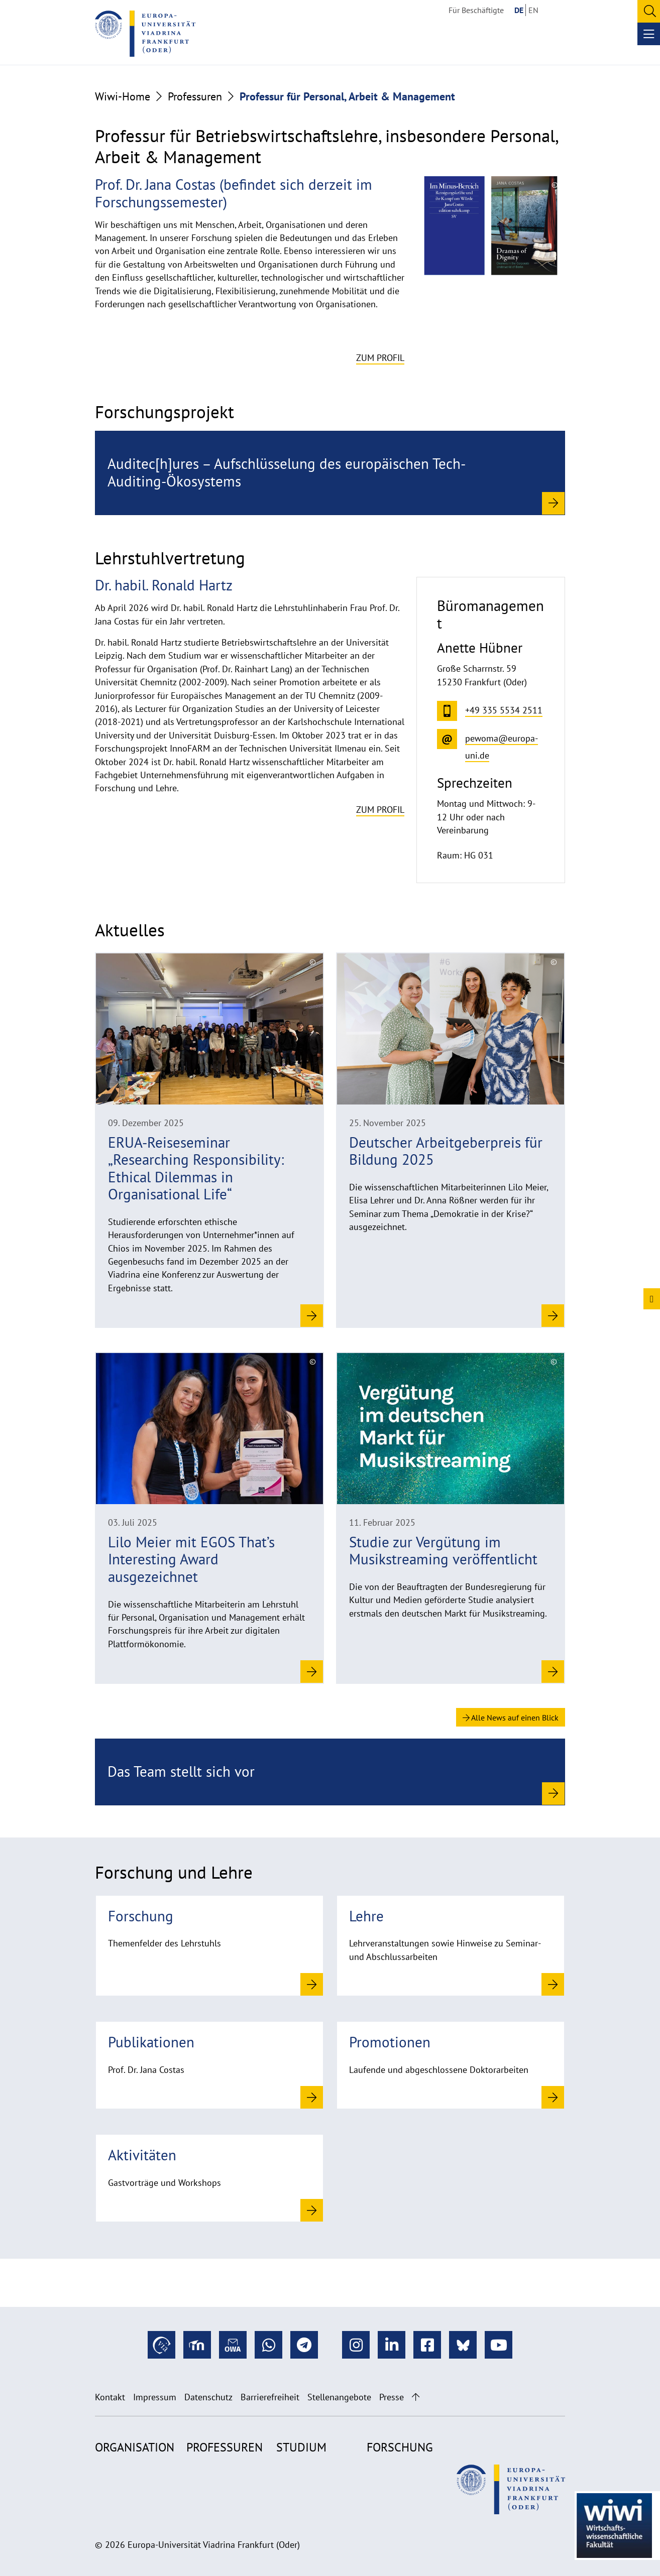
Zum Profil (380, 357)
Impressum (154, 2397)
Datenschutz (208, 2397)
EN (533, 10)
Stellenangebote (339, 2397)
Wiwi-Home (122, 96)
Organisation (134, 2447)
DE (518, 10)
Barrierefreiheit (270, 2397)
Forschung (400, 2447)
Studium (301, 2447)
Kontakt (110, 2397)
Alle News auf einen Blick (511, 1717)
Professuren (195, 96)
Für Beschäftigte (476, 10)
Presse (391, 2397)
